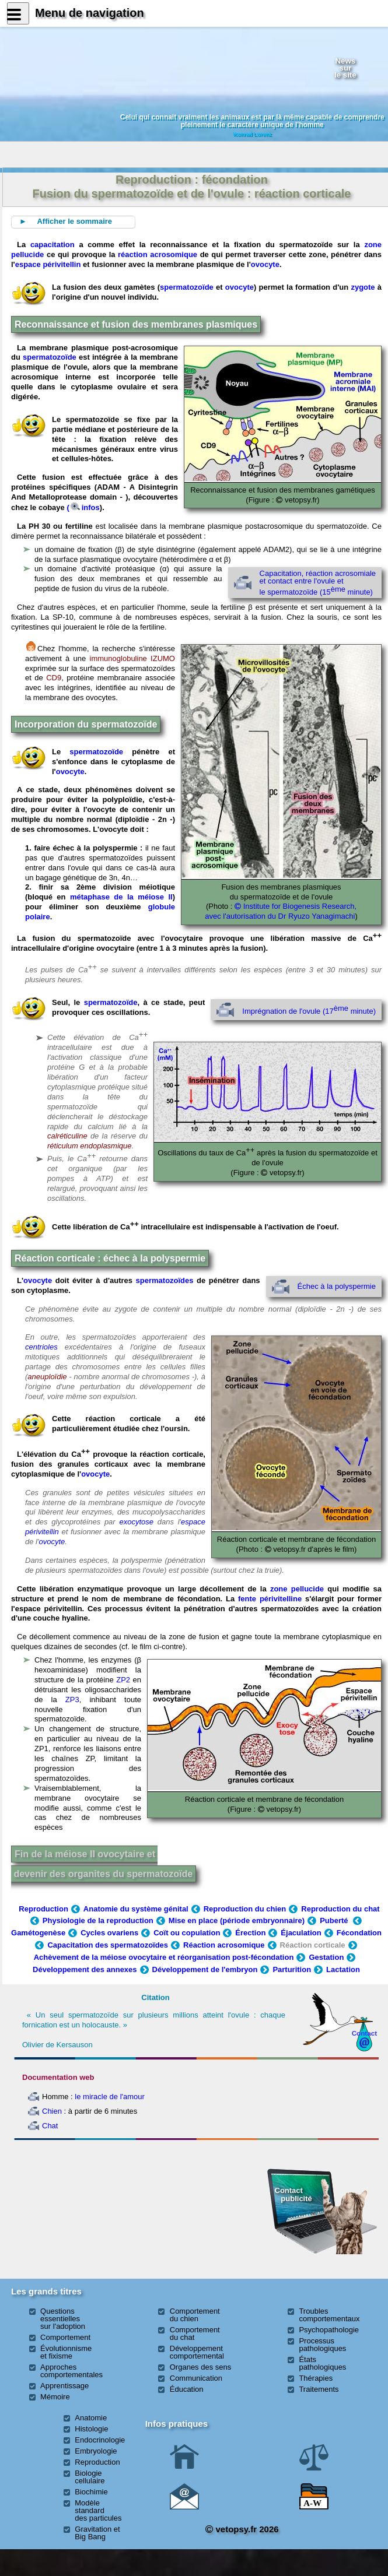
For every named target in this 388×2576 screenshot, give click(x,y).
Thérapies (316, 2378)
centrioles (41, 1347)
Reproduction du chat (340, 1908)
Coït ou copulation (186, 1932)
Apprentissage (64, 2385)
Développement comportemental (197, 2352)
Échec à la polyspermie (337, 1286)
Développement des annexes (85, 1969)
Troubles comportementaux (329, 2315)
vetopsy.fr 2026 (241, 2529)
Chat (50, 2125)
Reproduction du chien (245, 1908)
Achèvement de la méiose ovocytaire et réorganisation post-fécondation (164, 1957)
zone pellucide (297, 1588)
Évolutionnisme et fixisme (66, 2352)
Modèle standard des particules (98, 2510)
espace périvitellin (48, 264)
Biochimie (91, 2491)
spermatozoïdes (165, 1280)
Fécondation (359, 1932)
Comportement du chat (195, 2333)
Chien (52, 2111)
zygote (363, 287)
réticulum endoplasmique (89, 1145)
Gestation (326, 1957)
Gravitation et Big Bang (97, 2533)
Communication (196, 2378)
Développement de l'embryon (205, 1969)
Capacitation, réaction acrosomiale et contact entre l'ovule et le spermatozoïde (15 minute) (318, 582)
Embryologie (96, 2451)
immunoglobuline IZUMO (132, 658)
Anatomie (91, 2417)
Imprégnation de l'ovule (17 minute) (309, 1011)
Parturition (291, 1969)
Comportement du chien (195, 2315)
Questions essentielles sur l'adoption (62, 2319)
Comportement (65, 2337)
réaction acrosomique (157, 254)
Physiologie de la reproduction (98, 1920)
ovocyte (265, 264)
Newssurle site (345, 68)
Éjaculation (301, 1932)
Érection (250, 1932)
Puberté (335, 1920)
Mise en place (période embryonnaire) (237, 1920)
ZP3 (72, 1699)
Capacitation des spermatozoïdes (107, 1945)
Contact (364, 2033)
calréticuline (67, 1135)
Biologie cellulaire (89, 2477)
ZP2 (123, 1679)
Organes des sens (201, 2367)
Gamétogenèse (38, 1932)
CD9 (53, 677)
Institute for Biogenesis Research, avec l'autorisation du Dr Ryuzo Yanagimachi (280, 911)
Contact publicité (293, 2194)
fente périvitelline (271, 1598)
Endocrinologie (100, 2440)
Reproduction (43, 1908)
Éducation (187, 2389)
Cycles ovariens (109, 1932)
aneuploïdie (47, 1376)
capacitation (52, 244)
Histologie (91, 2428)
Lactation (343, 1969)
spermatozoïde (187, 287)
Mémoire (55, 2396)
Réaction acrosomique (223, 1945)
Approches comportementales (71, 2371)
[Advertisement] (71, 2207)
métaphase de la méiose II (121, 896)
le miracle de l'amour (110, 2096)
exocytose (136, 1521)
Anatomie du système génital (135, 1908)
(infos (83, 507)
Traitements (318, 2389)
